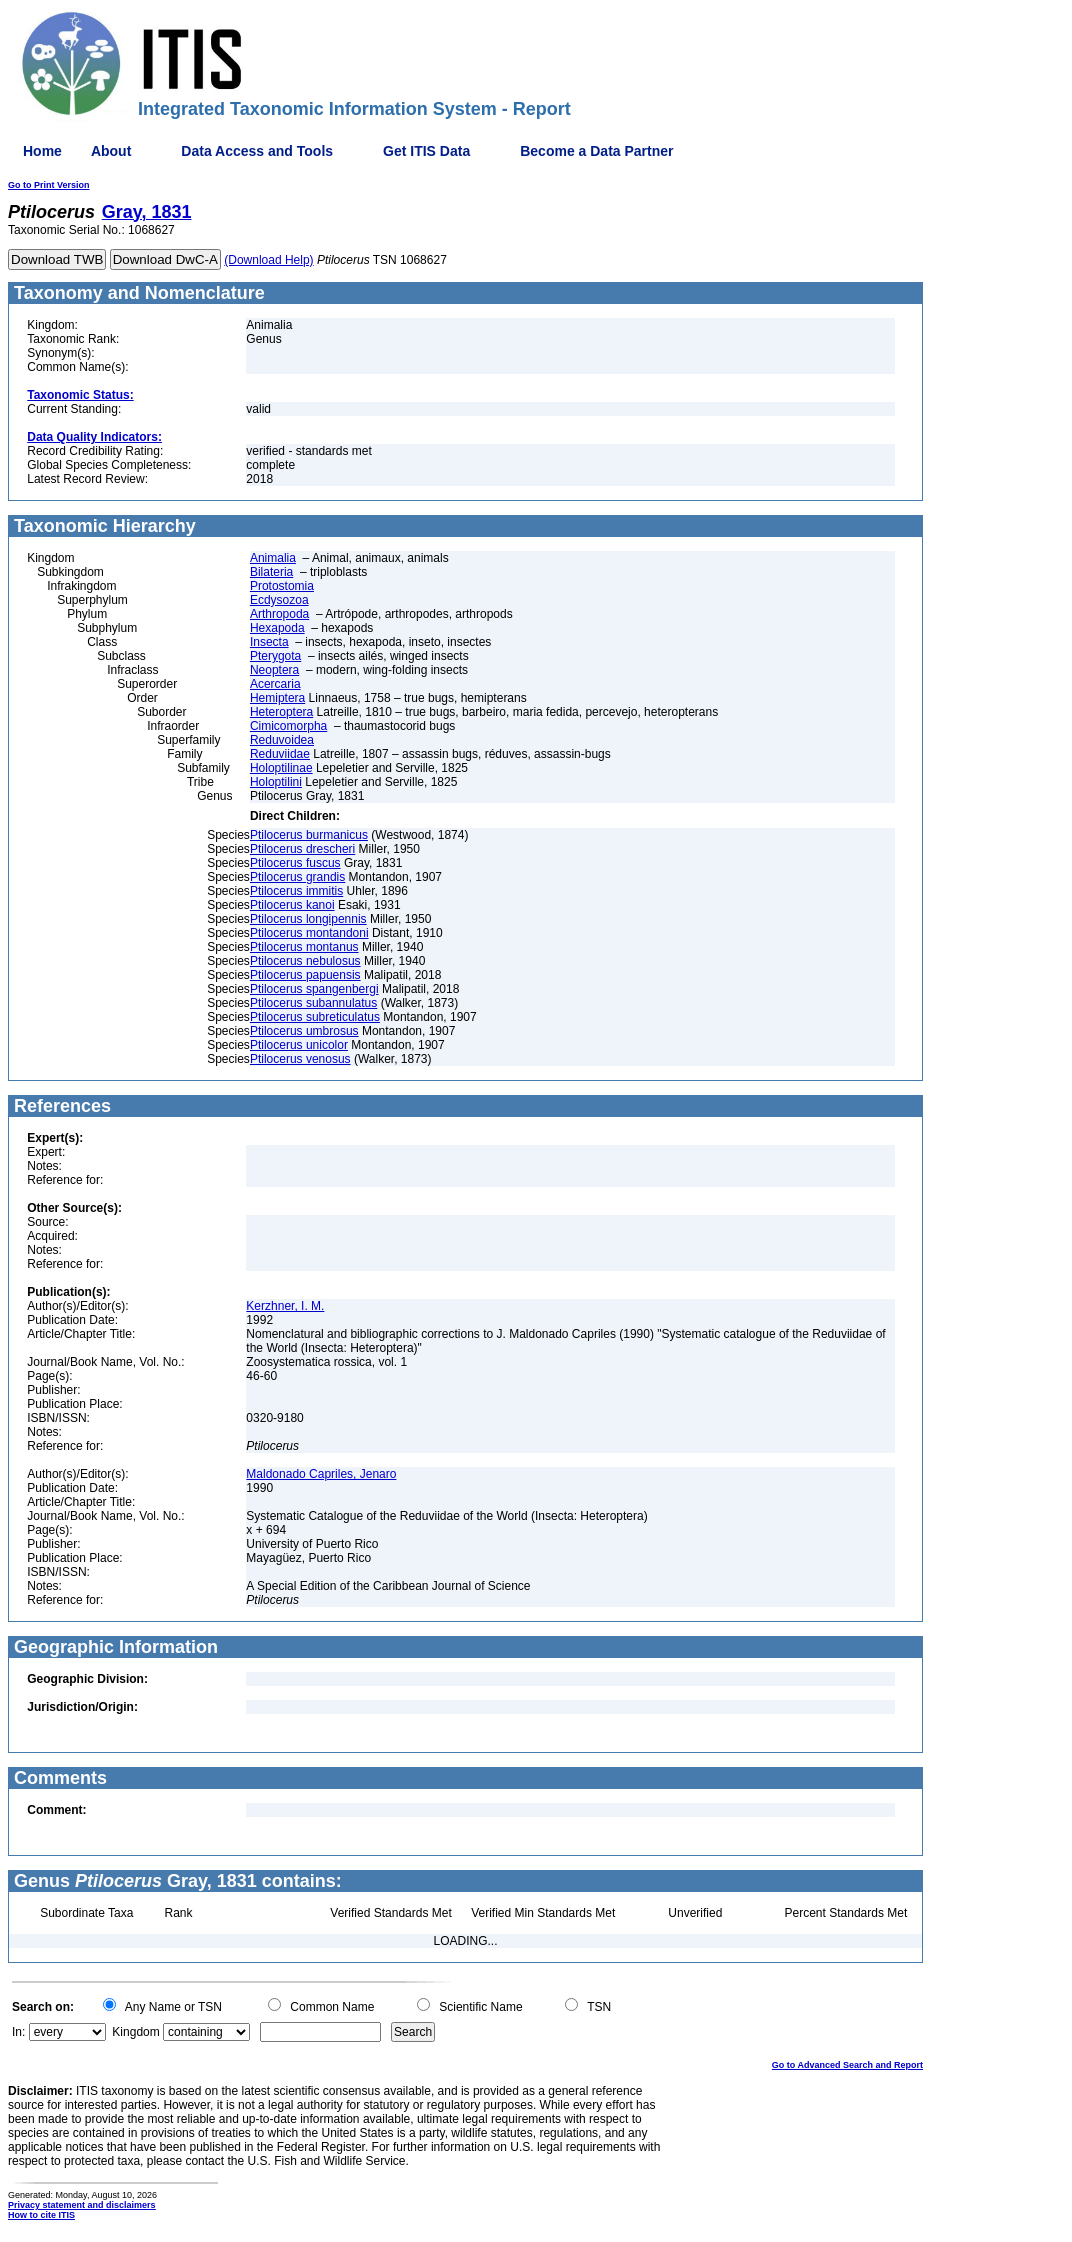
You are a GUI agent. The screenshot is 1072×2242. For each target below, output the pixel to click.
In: (18, 2032)
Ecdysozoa (279, 600)
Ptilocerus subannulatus (313, 1003)
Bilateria (271, 572)
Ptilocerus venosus (300, 1059)
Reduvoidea (282, 740)
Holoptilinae (281, 768)
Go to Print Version (49, 185)
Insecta (269, 642)
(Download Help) (268, 260)
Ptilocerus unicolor (299, 1045)
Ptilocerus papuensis (305, 975)
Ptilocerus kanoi (292, 905)
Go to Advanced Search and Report (847, 2065)
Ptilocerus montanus (304, 947)
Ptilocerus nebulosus (305, 961)
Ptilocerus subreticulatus (315, 1017)
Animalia (273, 558)
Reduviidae (280, 754)
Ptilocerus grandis (297, 877)
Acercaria (275, 684)
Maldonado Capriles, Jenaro (321, 1474)
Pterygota (275, 656)
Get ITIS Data (426, 151)
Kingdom (135, 2032)
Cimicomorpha (288, 726)
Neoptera (274, 670)
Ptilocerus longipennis (308, 919)
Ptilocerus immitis (296, 891)
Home (42, 151)
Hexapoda (277, 628)
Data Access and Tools (257, 151)
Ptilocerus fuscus (295, 863)
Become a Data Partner (596, 151)
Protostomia (282, 586)
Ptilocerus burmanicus (309, 835)
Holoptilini (276, 782)
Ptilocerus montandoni (309, 933)
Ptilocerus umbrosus (304, 1031)
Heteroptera (281, 712)
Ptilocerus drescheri (302, 849)
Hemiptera (277, 698)
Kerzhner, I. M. (285, 1306)
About (111, 151)
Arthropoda (279, 614)
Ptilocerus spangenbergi (314, 989)
